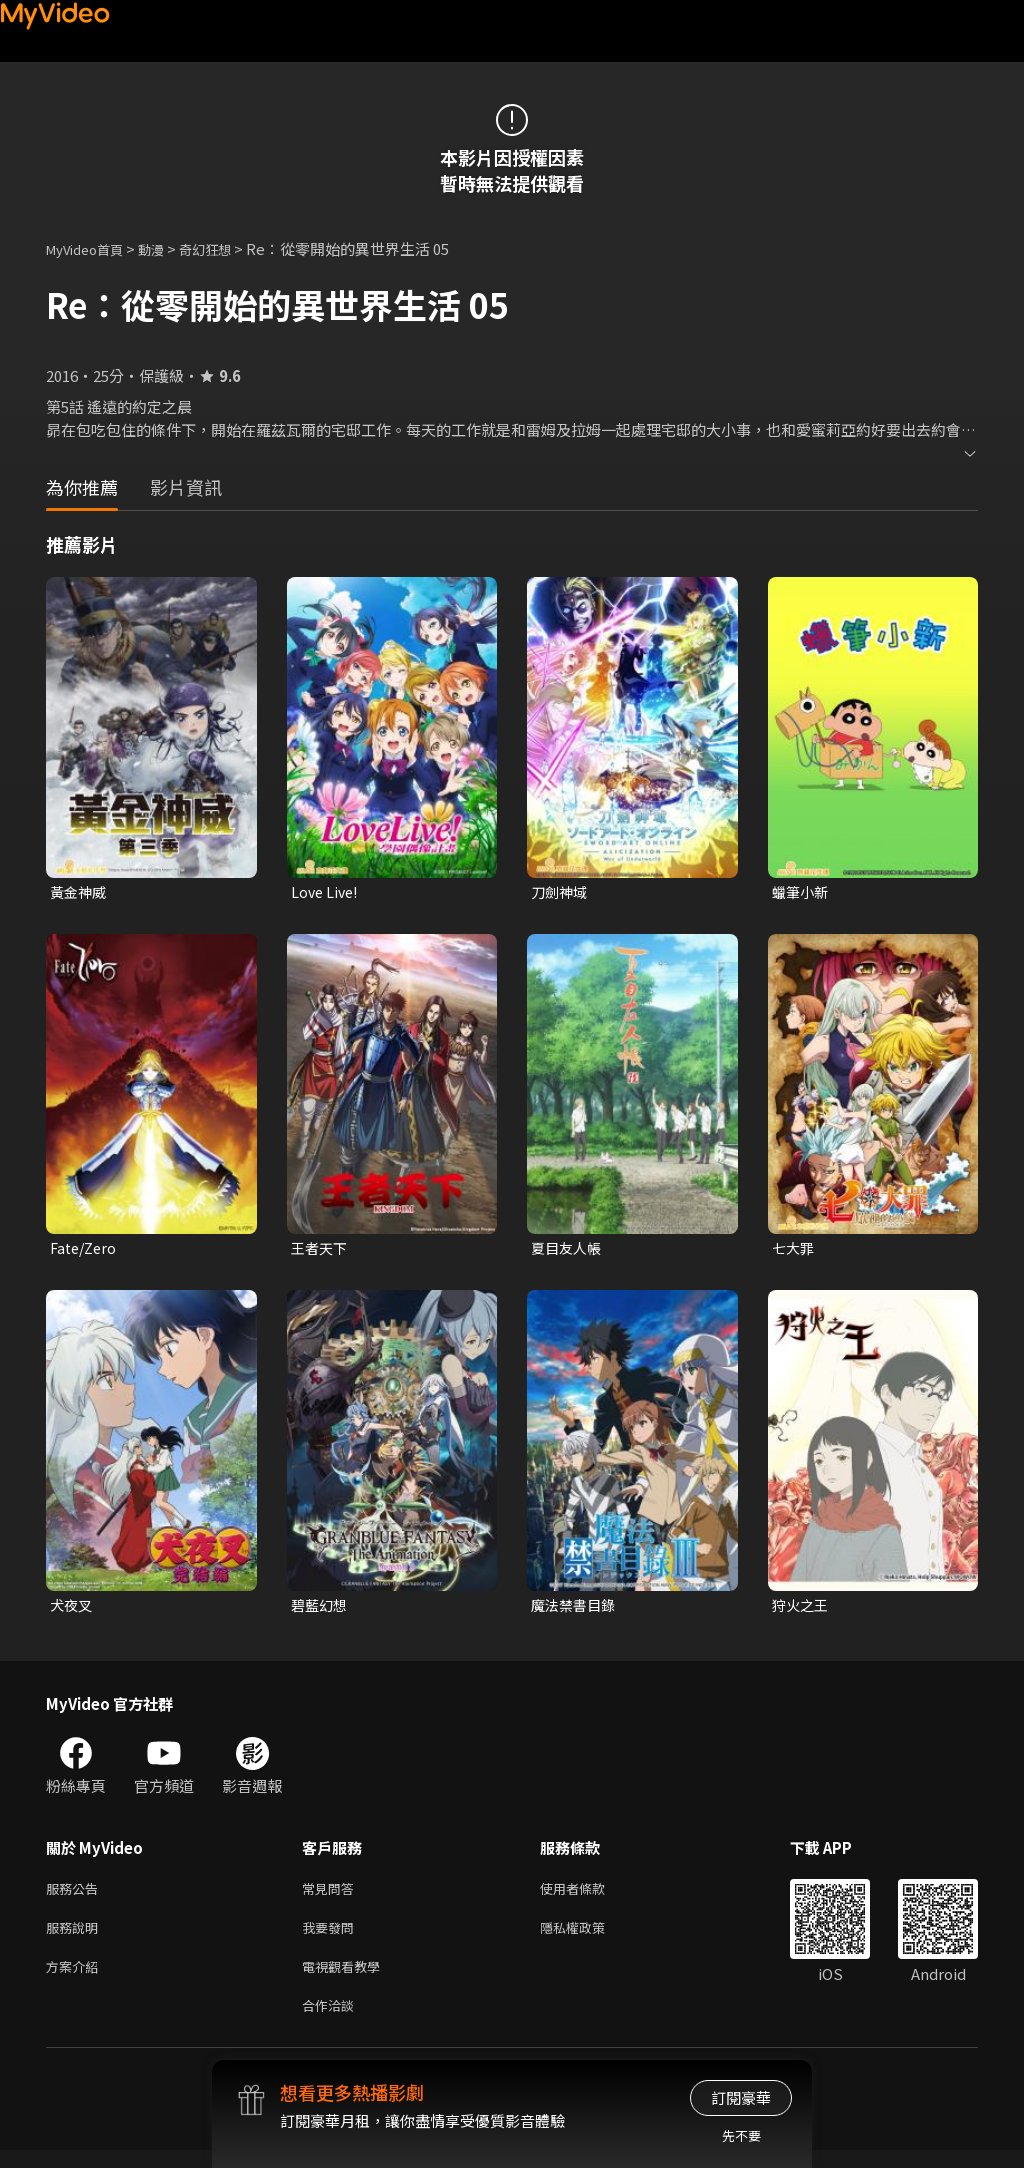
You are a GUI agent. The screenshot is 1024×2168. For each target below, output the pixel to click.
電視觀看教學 (347, 1979)
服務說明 (76, 1937)
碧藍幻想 (321, 1609)
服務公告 (76, 1895)
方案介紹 (76, 1979)
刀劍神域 (561, 892)
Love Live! (326, 892)
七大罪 (794, 1250)
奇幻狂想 (227, 248)
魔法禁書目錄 (576, 1609)
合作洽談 (332, 2021)
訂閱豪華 (741, 2097)
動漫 (167, 248)
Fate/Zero (86, 1250)
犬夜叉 (72, 1609)
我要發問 (332, 1937)
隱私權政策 (589, 1937)
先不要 (741, 2135)
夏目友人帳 (568, 1250)
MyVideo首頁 (91, 248)
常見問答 (332, 1895)
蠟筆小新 (802, 892)
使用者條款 (589, 1895)
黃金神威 (80, 892)
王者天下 (321, 1250)
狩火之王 (802, 1609)
